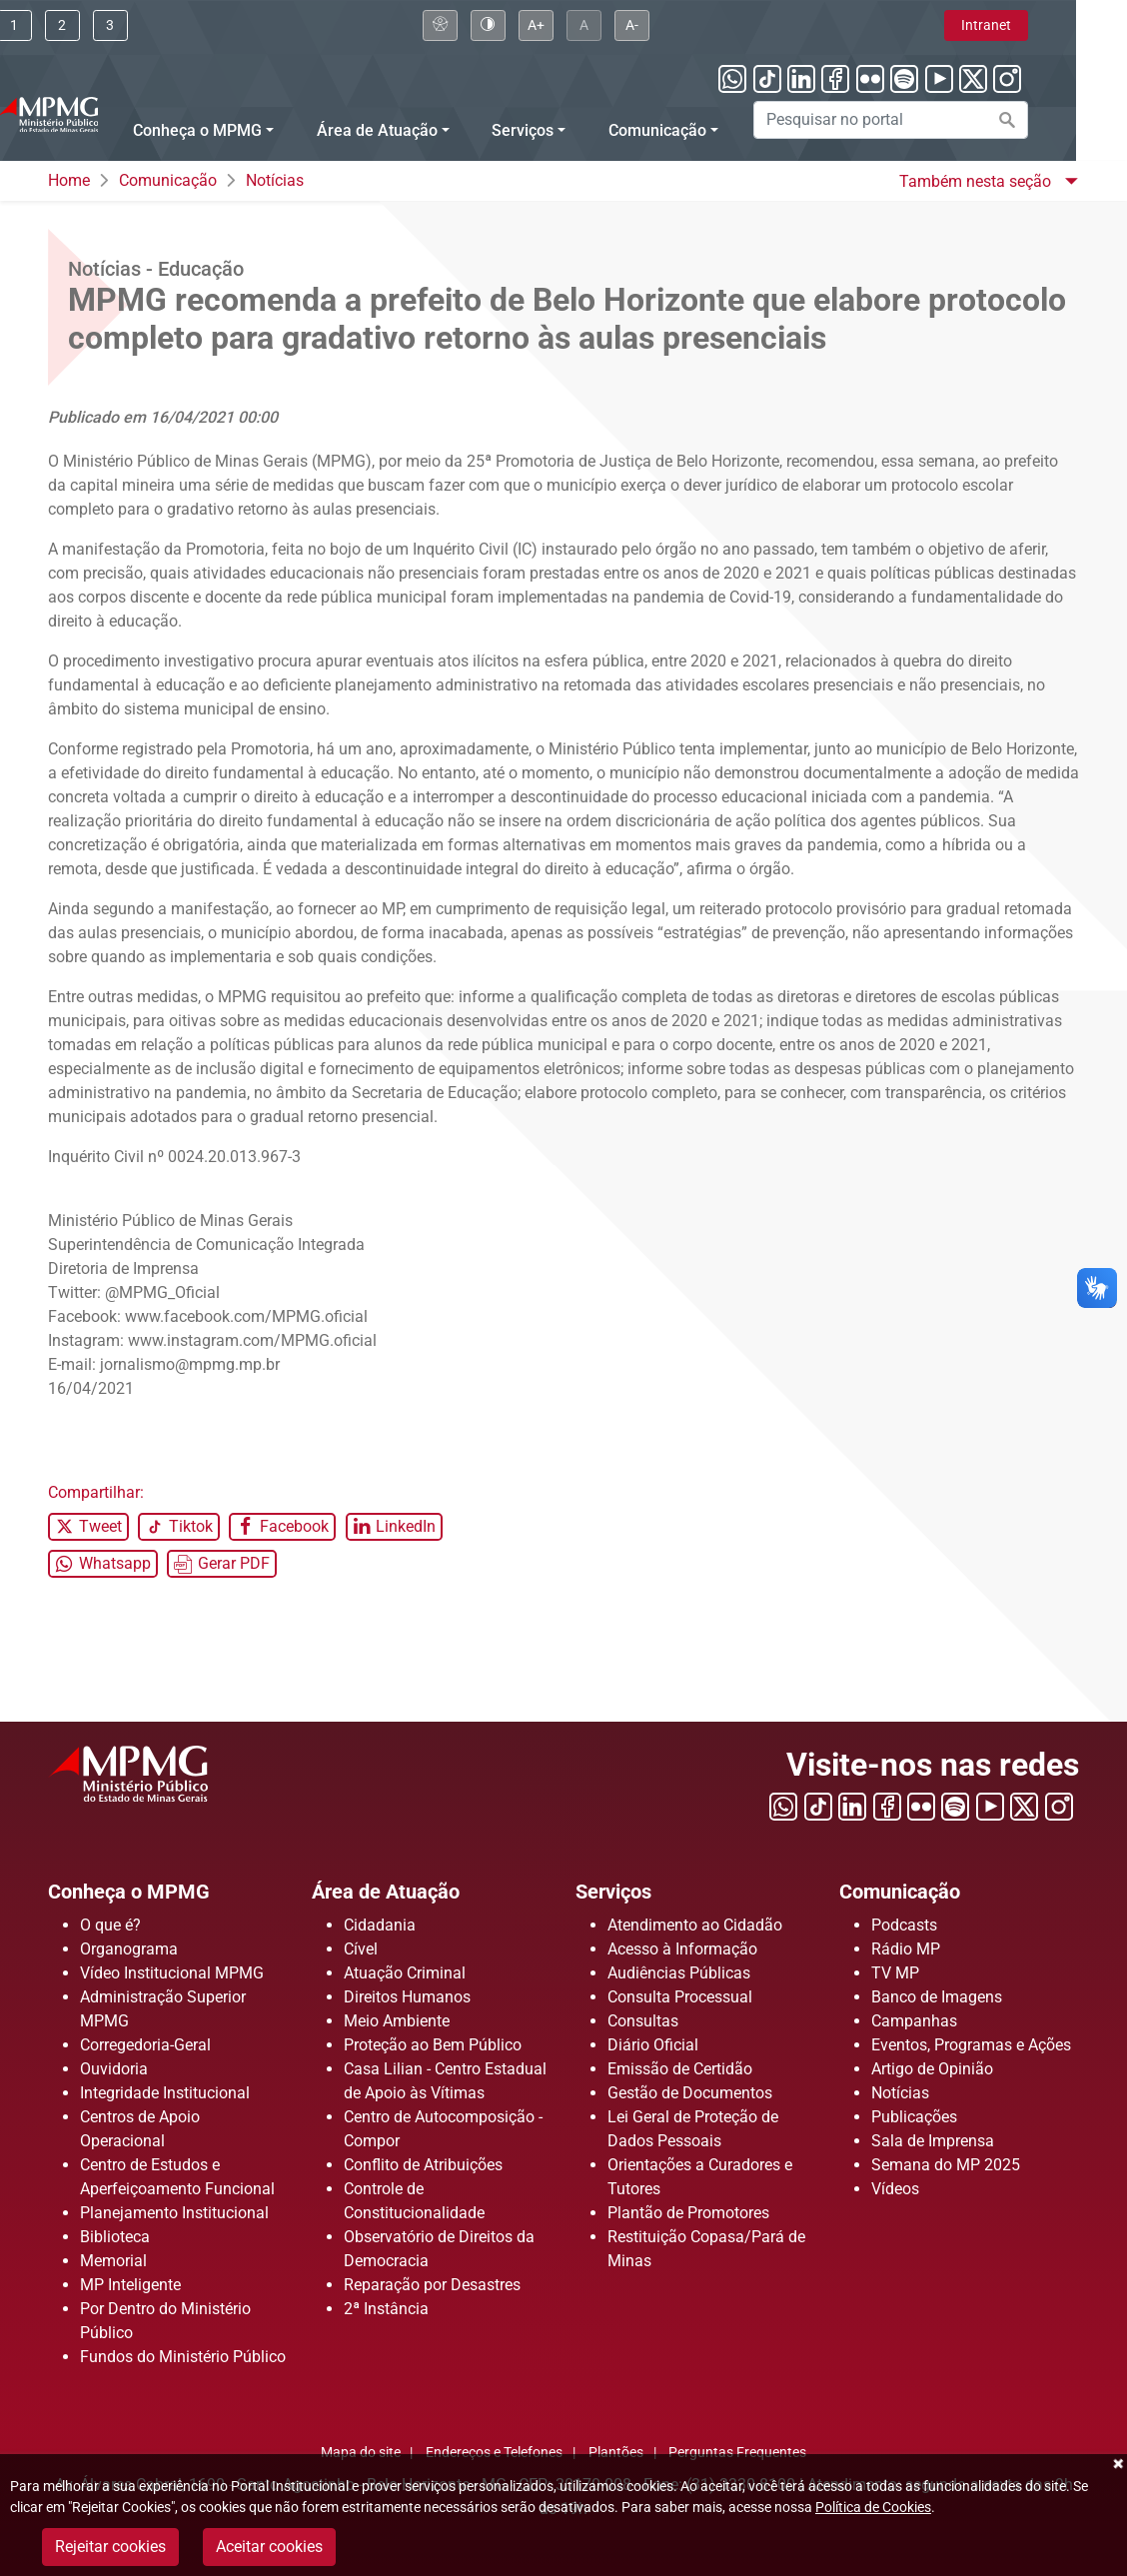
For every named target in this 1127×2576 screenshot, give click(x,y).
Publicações (914, 2116)
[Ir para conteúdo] (65, 25)
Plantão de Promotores (688, 2212)
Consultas (642, 2020)
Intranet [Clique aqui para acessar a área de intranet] (1037, 25)
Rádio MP (905, 1948)
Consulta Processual (679, 1996)
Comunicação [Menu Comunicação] (708, 130)
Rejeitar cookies (110, 2546)
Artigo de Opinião (932, 2068)
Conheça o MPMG (145, 1891)
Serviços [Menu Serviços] (574, 130)
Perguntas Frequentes (737, 2452)
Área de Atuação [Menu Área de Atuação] (428, 130)
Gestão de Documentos (689, 2092)
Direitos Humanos (407, 1996)
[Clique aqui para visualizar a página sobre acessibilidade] (491, 25)
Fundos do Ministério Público (183, 2356)
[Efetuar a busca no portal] (1058, 120)
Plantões (615, 2452)
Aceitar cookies (269, 2546)
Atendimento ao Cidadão (694, 1925)
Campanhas (914, 2020)
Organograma (129, 1948)
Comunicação (168, 180)
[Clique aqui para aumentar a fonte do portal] (586, 25)
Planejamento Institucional (174, 2212)
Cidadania (380, 1925)
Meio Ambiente (397, 2020)
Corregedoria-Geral (145, 2044)
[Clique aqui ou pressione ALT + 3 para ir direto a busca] (161, 25)
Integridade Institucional (165, 2092)
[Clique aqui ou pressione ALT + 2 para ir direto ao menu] (113, 25)
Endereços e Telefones (494, 2452)
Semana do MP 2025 (945, 2164)
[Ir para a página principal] (99, 112)
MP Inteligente (130, 2284)
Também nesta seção (977, 181)
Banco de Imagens (936, 1996)
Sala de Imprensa (932, 2140)
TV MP (895, 1972)
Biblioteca (115, 2236)
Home (69, 180)
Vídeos (895, 2188)
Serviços (622, 1891)
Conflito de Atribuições (423, 2164)
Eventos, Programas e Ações (971, 2044)
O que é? (110, 1925)
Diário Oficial (652, 2044)
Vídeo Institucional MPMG (172, 1972)
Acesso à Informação (682, 1948)
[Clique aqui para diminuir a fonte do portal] (682, 25)
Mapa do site (361, 2452)
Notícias (275, 180)
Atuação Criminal (405, 1972)
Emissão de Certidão (679, 2068)
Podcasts (904, 1925)
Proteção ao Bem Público (433, 2044)
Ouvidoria (114, 2068)
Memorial (113, 2260)
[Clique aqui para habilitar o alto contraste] (539, 25)
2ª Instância (386, 2308)
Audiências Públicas (678, 1972)
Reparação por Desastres (432, 2284)
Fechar (1117, 2464)
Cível (361, 1948)
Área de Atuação (402, 1891)
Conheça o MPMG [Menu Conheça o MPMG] (248, 130)
